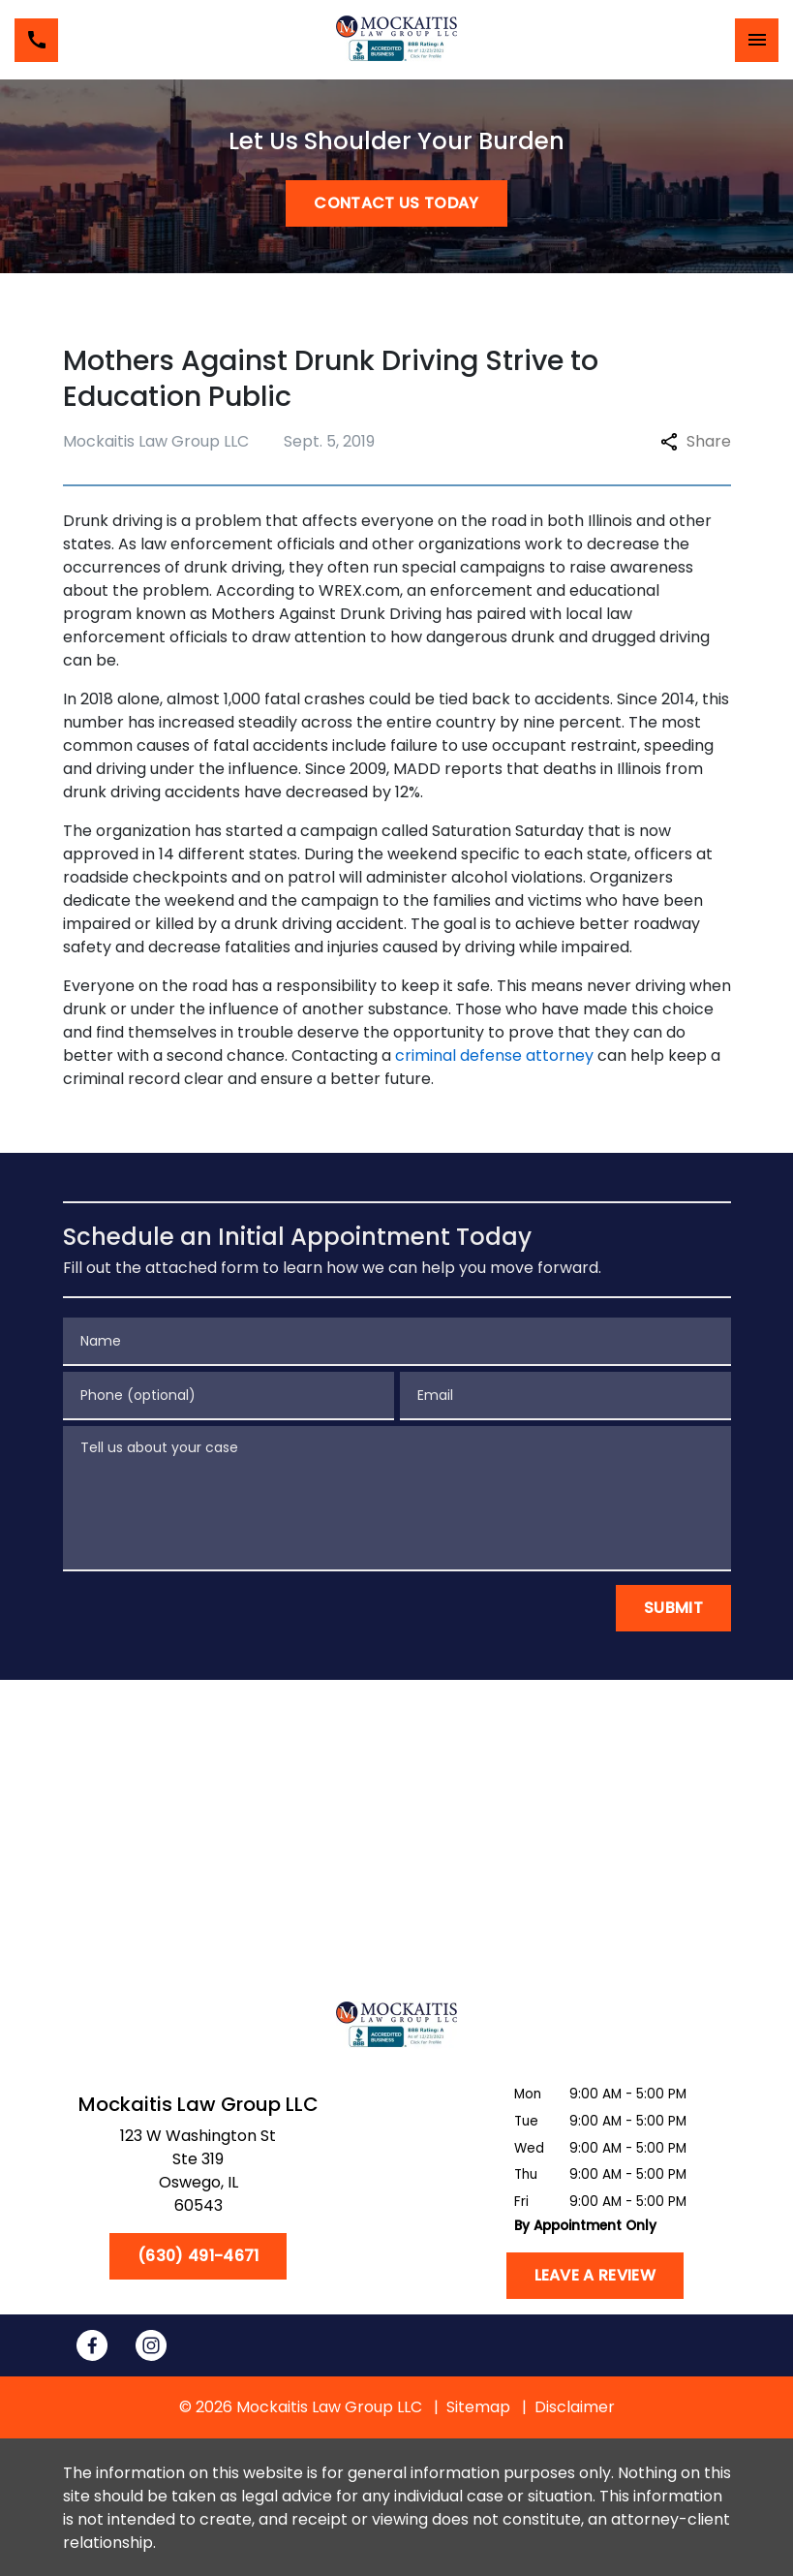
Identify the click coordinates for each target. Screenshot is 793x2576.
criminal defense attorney (494, 1055)
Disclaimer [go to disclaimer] (574, 2407)
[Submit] (673, 1608)
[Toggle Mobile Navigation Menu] (756, 40)
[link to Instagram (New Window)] (151, 2345)
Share (695, 441)
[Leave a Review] (595, 2275)
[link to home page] (396, 40)
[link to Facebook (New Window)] (91, 2345)
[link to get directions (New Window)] (198, 2175)
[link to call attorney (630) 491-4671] (36, 40)
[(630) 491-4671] (198, 2256)
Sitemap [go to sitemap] (478, 2407)
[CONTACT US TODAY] (396, 203)
